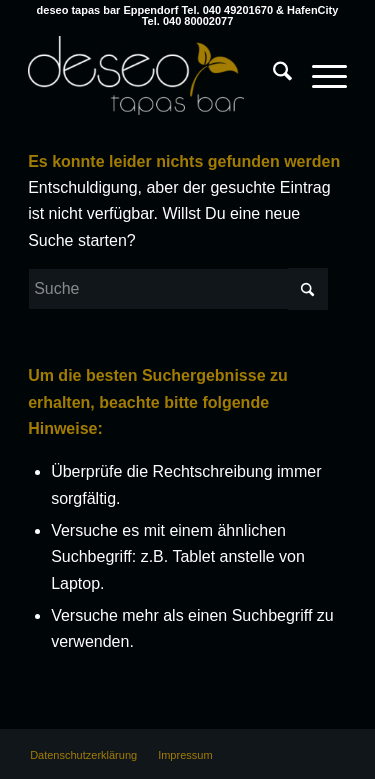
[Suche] (272, 75)
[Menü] (319, 75)
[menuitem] (272, 55)
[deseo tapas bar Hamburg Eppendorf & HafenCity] (155, 75)
